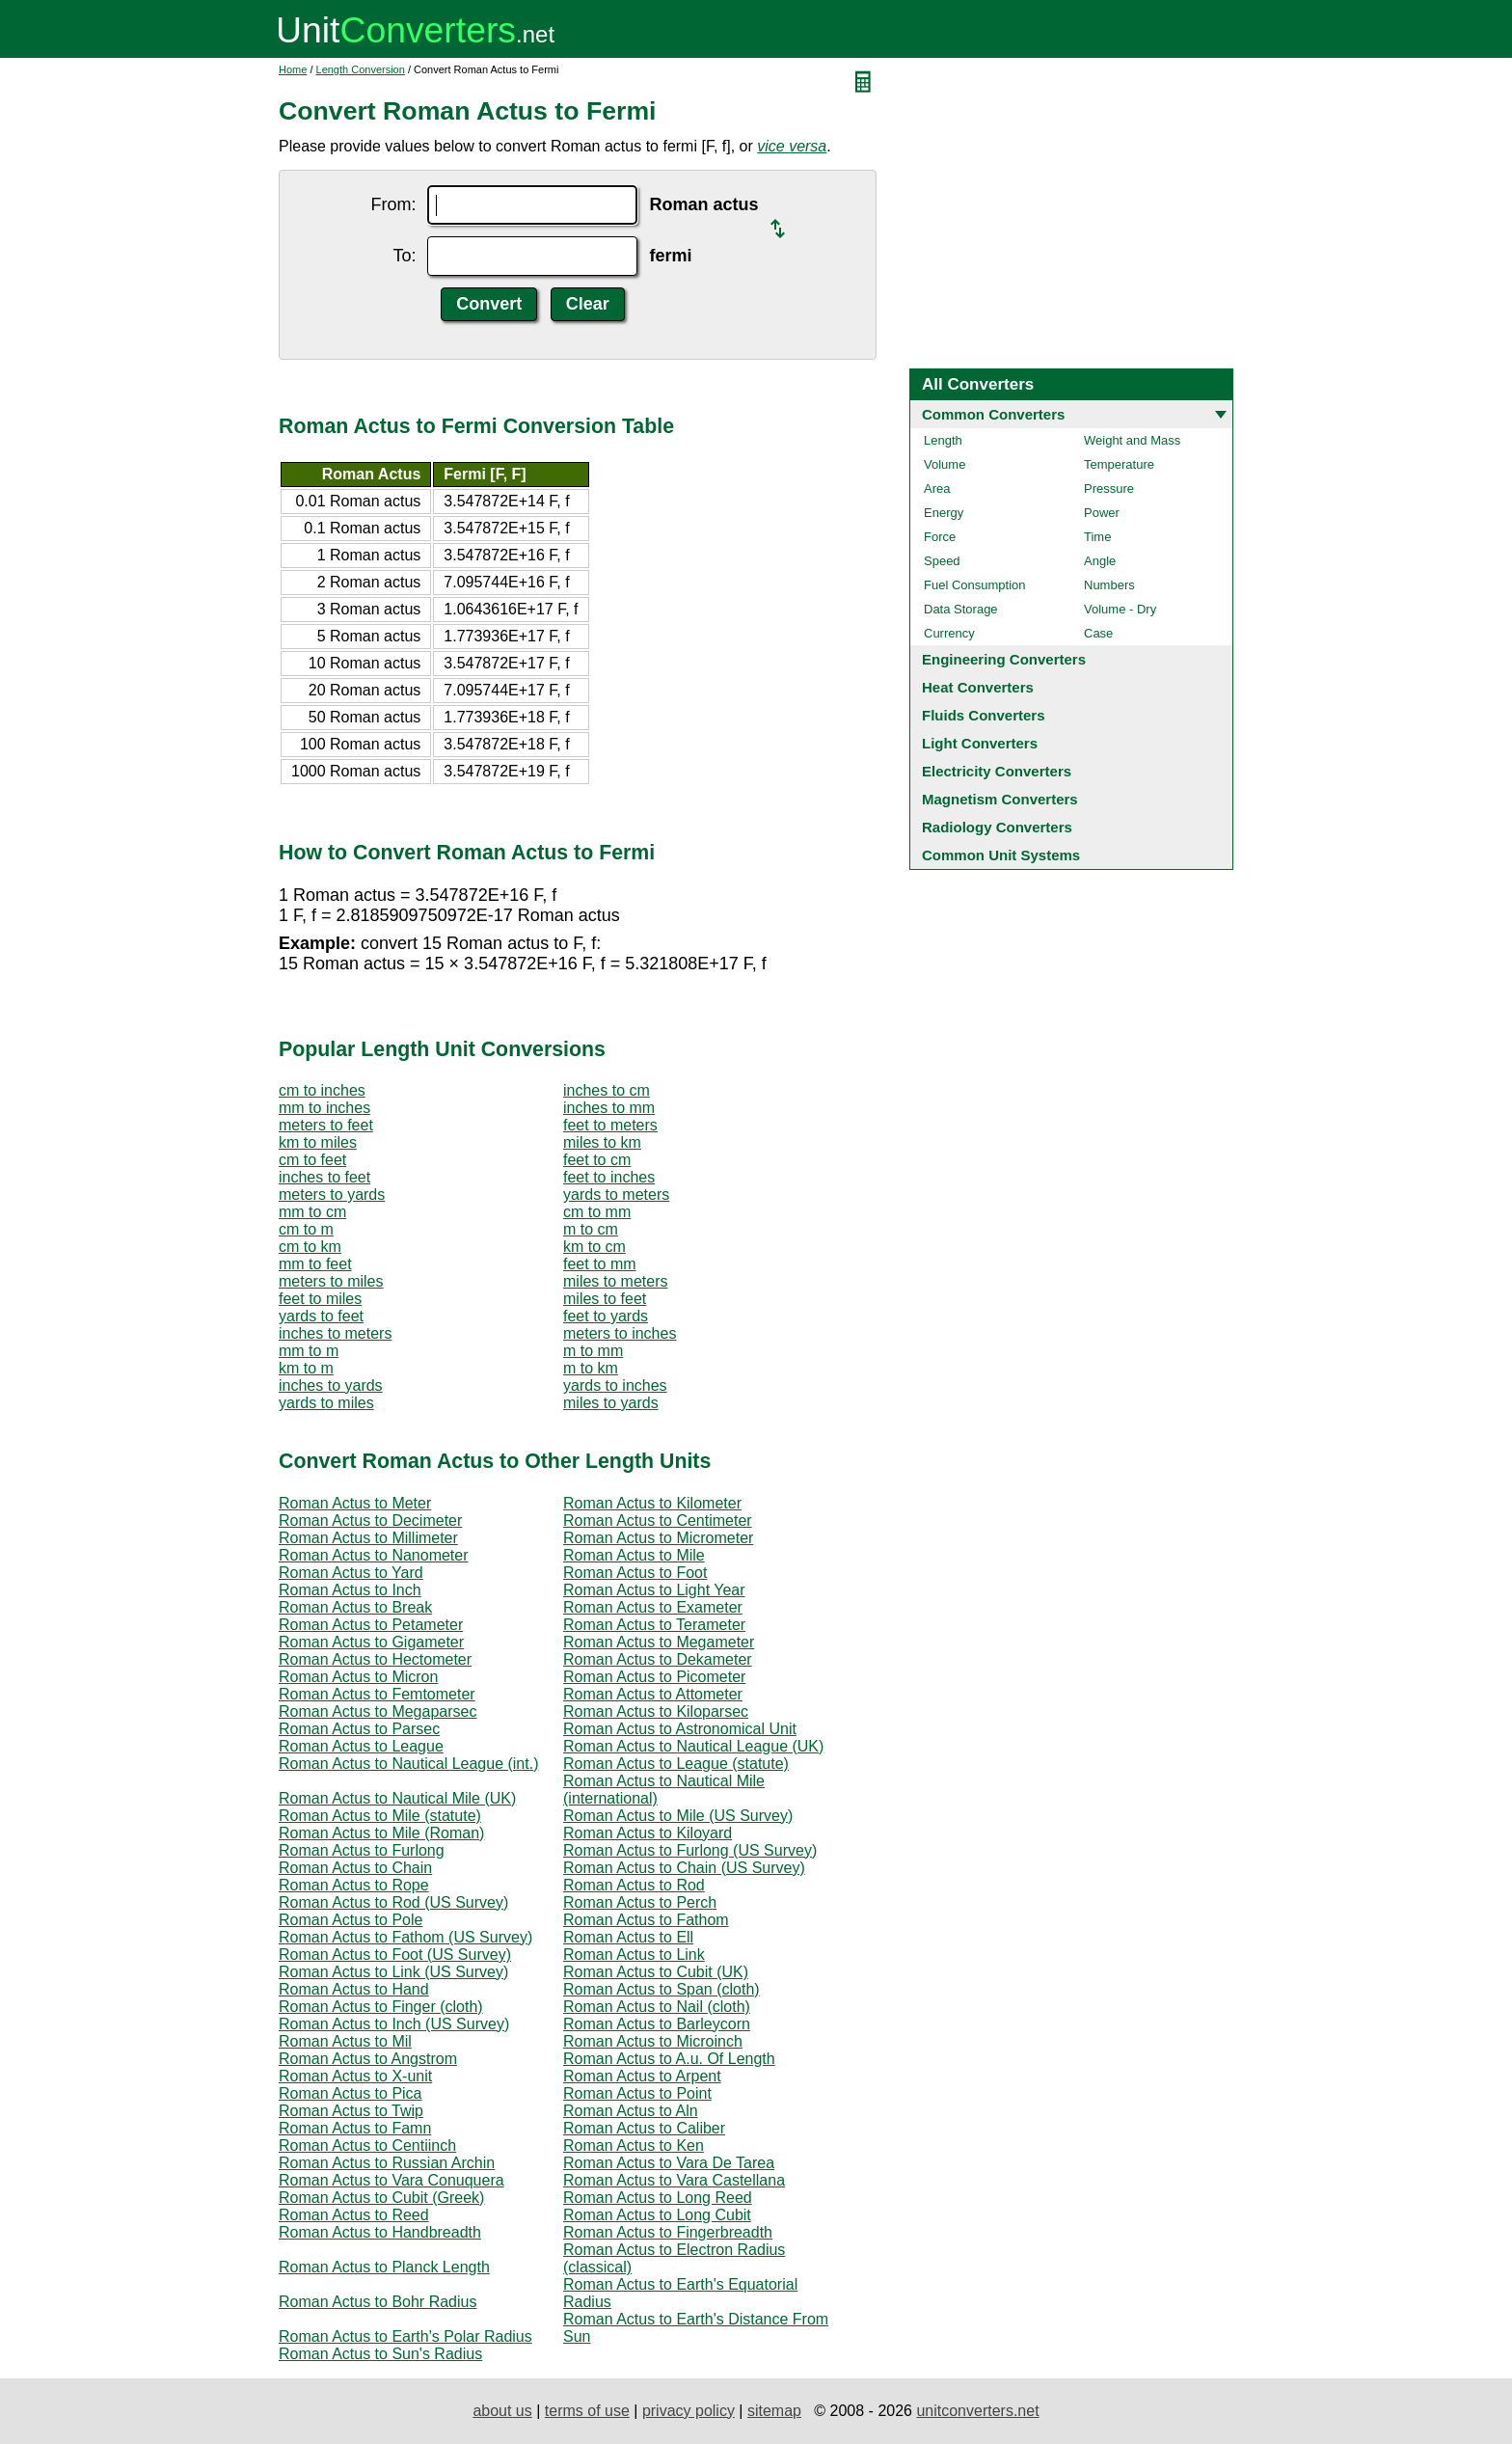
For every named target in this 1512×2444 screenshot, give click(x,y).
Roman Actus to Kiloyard (647, 1833)
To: (404, 255)
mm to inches (324, 1108)
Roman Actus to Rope (354, 1885)
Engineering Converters (1004, 659)
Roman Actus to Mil (345, 2041)
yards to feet (321, 1316)
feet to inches (609, 1177)
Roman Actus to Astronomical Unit (679, 1729)
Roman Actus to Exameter (652, 1607)
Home (293, 69)
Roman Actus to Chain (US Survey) (684, 1868)
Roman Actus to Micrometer (658, 1538)
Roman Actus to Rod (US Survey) (393, 1902)
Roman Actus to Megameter (658, 1642)
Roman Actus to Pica (350, 2093)
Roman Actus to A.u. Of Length (669, 2058)
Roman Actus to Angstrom (368, 2058)
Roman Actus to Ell (628, 1937)
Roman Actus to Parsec (359, 1729)
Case (1098, 633)
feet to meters (610, 1125)
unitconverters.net (977, 2411)
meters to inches (619, 1333)
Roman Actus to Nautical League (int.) (408, 1763)
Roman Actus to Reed (354, 2215)
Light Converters (980, 743)
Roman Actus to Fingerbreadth (667, 2232)
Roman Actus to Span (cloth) (661, 1989)
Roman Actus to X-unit (355, 2076)
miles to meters (615, 1281)
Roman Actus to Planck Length (384, 2267)
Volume (944, 464)
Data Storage (961, 609)
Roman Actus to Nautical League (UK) (693, 1746)
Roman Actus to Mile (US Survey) (678, 1815)
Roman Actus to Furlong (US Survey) (690, 1850)
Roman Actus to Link (634, 1954)
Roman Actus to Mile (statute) (380, 1815)
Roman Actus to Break (355, 1607)
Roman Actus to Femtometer (377, 1694)
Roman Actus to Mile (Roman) (381, 1833)
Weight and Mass (1132, 440)
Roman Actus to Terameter (654, 1624)
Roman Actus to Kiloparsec (655, 1711)
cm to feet (312, 1160)
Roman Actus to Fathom (646, 1920)
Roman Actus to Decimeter (370, 1520)
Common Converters (993, 414)
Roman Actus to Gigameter (371, 1642)
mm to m (308, 1351)
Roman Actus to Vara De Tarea (668, 2163)
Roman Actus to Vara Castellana (674, 2180)
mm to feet (315, 1264)
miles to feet (604, 1298)
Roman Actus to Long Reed (657, 2197)
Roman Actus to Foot (635, 1572)
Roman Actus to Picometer (654, 1677)
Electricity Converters (996, 771)
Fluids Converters (983, 715)
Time (1097, 537)
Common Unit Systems (1001, 855)
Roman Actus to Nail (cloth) (656, 2006)
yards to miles (326, 1403)
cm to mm (597, 1212)
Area (937, 488)
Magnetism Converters (1000, 799)
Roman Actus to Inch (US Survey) (394, 2024)
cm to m (306, 1229)
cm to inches (322, 1090)
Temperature (1119, 464)
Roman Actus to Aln (630, 2111)
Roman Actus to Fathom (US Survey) (405, 1937)
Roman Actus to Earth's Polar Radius (405, 2336)
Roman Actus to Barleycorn (656, 2024)
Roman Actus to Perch (639, 1902)
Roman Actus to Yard (351, 1572)
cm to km (310, 1246)
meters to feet (326, 1125)
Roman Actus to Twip (351, 2111)
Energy (943, 512)
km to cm (594, 1246)
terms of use (587, 2411)
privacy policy (688, 2411)
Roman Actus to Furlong (362, 1850)
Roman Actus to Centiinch (367, 2145)
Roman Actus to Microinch (652, 2041)
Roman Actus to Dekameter (657, 1659)
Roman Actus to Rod (634, 1885)
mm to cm (312, 1212)
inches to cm (606, 1090)
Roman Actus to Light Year (654, 1590)
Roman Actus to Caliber (644, 2128)
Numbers (1109, 585)
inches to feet (324, 1177)
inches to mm (609, 1108)
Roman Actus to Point (637, 2093)
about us (501, 2411)
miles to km (602, 1142)
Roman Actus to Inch (350, 1590)
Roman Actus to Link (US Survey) (393, 1972)
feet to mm (599, 1264)
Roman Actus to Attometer (652, 1694)
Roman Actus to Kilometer (652, 1503)
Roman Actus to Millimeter (368, 1538)
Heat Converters (978, 687)
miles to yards (611, 1403)
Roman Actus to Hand (354, 1989)
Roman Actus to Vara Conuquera (391, 2180)
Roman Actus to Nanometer (374, 1555)
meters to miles (331, 1281)
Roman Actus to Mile (634, 1555)
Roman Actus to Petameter (371, 1624)
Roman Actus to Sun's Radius (380, 2354)
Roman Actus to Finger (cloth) (381, 2006)
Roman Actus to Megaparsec (377, 1711)
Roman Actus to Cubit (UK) (655, 1972)
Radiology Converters (997, 827)
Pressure (1109, 488)
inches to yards (331, 1385)
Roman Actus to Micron (358, 1677)
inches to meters (335, 1333)
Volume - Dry (1120, 609)
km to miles (318, 1142)
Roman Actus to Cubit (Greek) (381, 2197)
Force (940, 537)
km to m (306, 1368)
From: (393, 204)
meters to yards (332, 1194)
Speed (942, 561)
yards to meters (616, 1194)
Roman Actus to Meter (355, 1503)
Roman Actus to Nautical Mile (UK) (397, 1798)
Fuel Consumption (975, 585)
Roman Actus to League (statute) (676, 1763)
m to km (590, 1368)
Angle (1100, 561)
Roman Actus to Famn (355, 2128)
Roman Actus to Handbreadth (380, 2232)
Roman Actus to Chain (355, 1868)
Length (943, 440)
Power (1102, 512)
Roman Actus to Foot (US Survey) (395, 1954)
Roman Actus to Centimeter (657, 1520)
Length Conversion (360, 69)
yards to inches (615, 1385)
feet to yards (605, 1316)
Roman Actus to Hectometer (375, 1659)
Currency (949, 633)
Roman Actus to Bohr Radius (377, 2302)
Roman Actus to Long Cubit (657, 2215)
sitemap (774, 2411)
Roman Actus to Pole (350, 1920)
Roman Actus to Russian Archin (387, 2163)
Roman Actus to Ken (633, 2145)
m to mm (593, 1351)
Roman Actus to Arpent (642, 2076)
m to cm (590, 1229)
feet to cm (597, 1160)
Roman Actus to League (361, 1746)
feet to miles (320, 1298)
